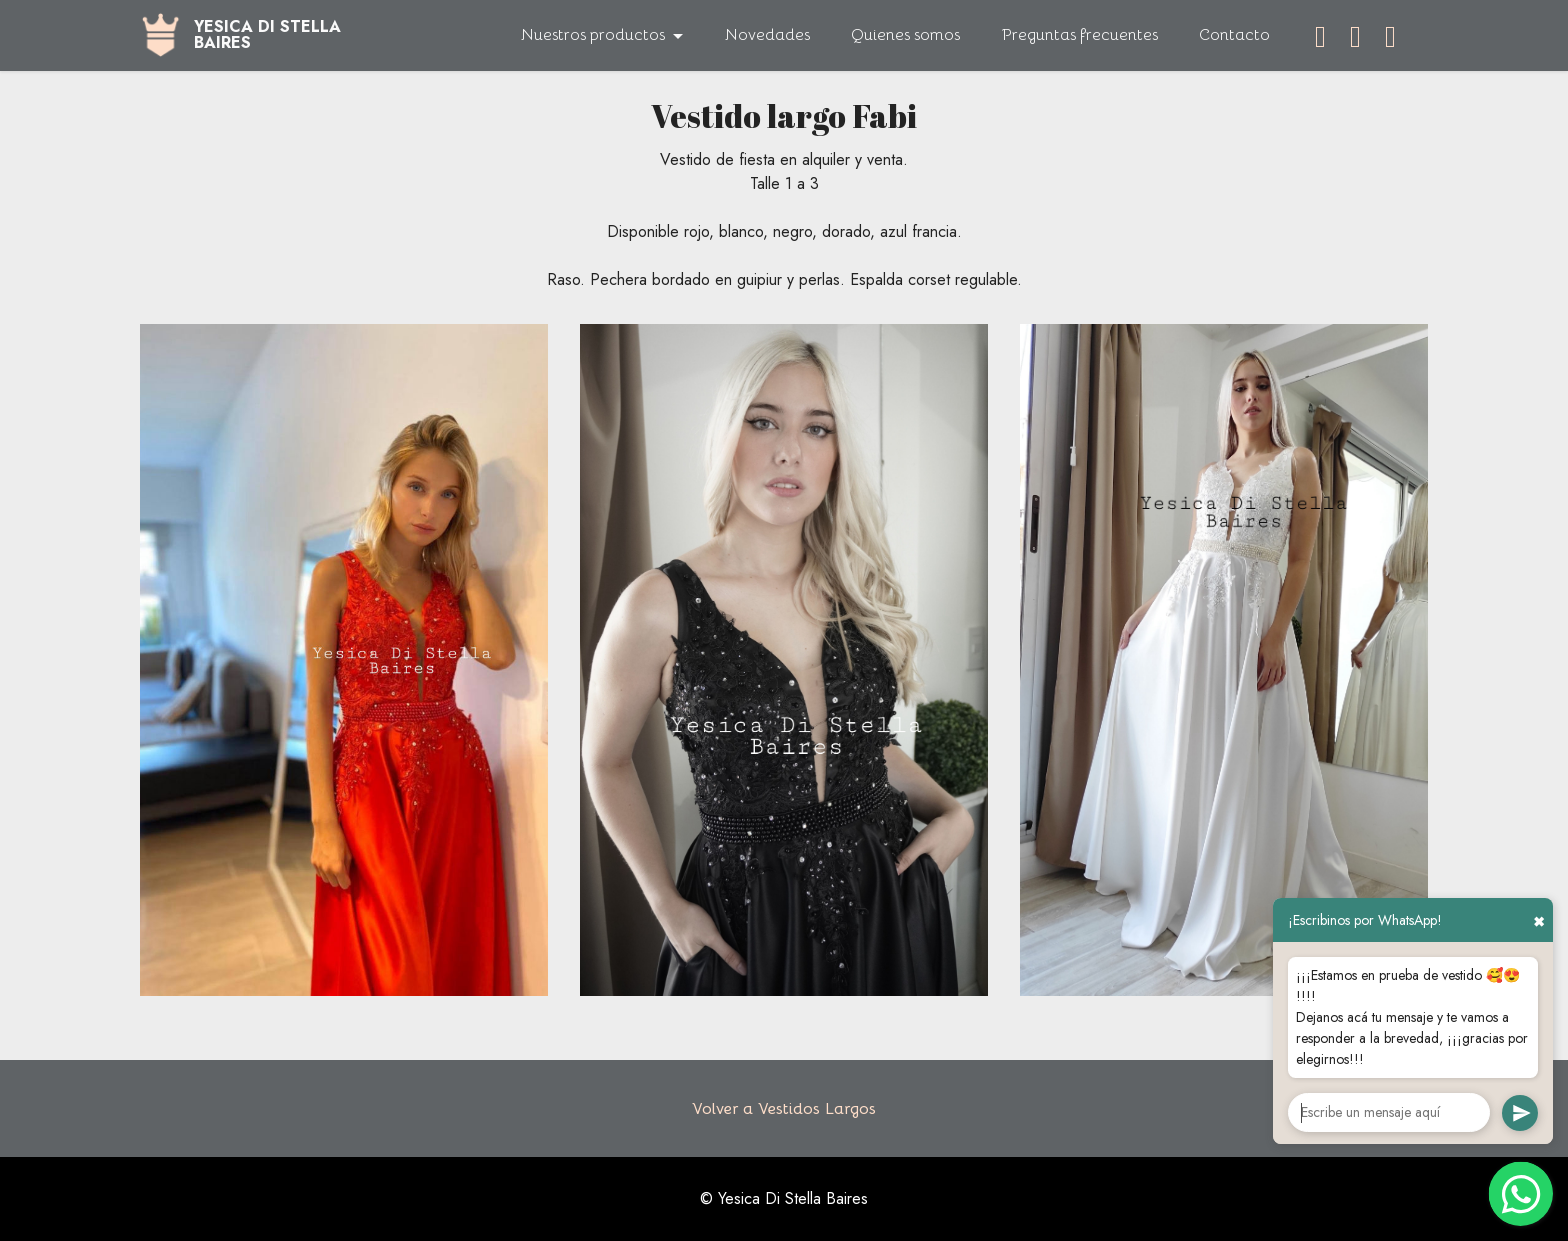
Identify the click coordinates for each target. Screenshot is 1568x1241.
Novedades (767, 35)
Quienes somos (905, 35)
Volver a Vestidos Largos (784, 1109)
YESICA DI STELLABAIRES (267, 35)
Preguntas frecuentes (1080, 35)
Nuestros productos (593, 35)
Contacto (1234, 35)
